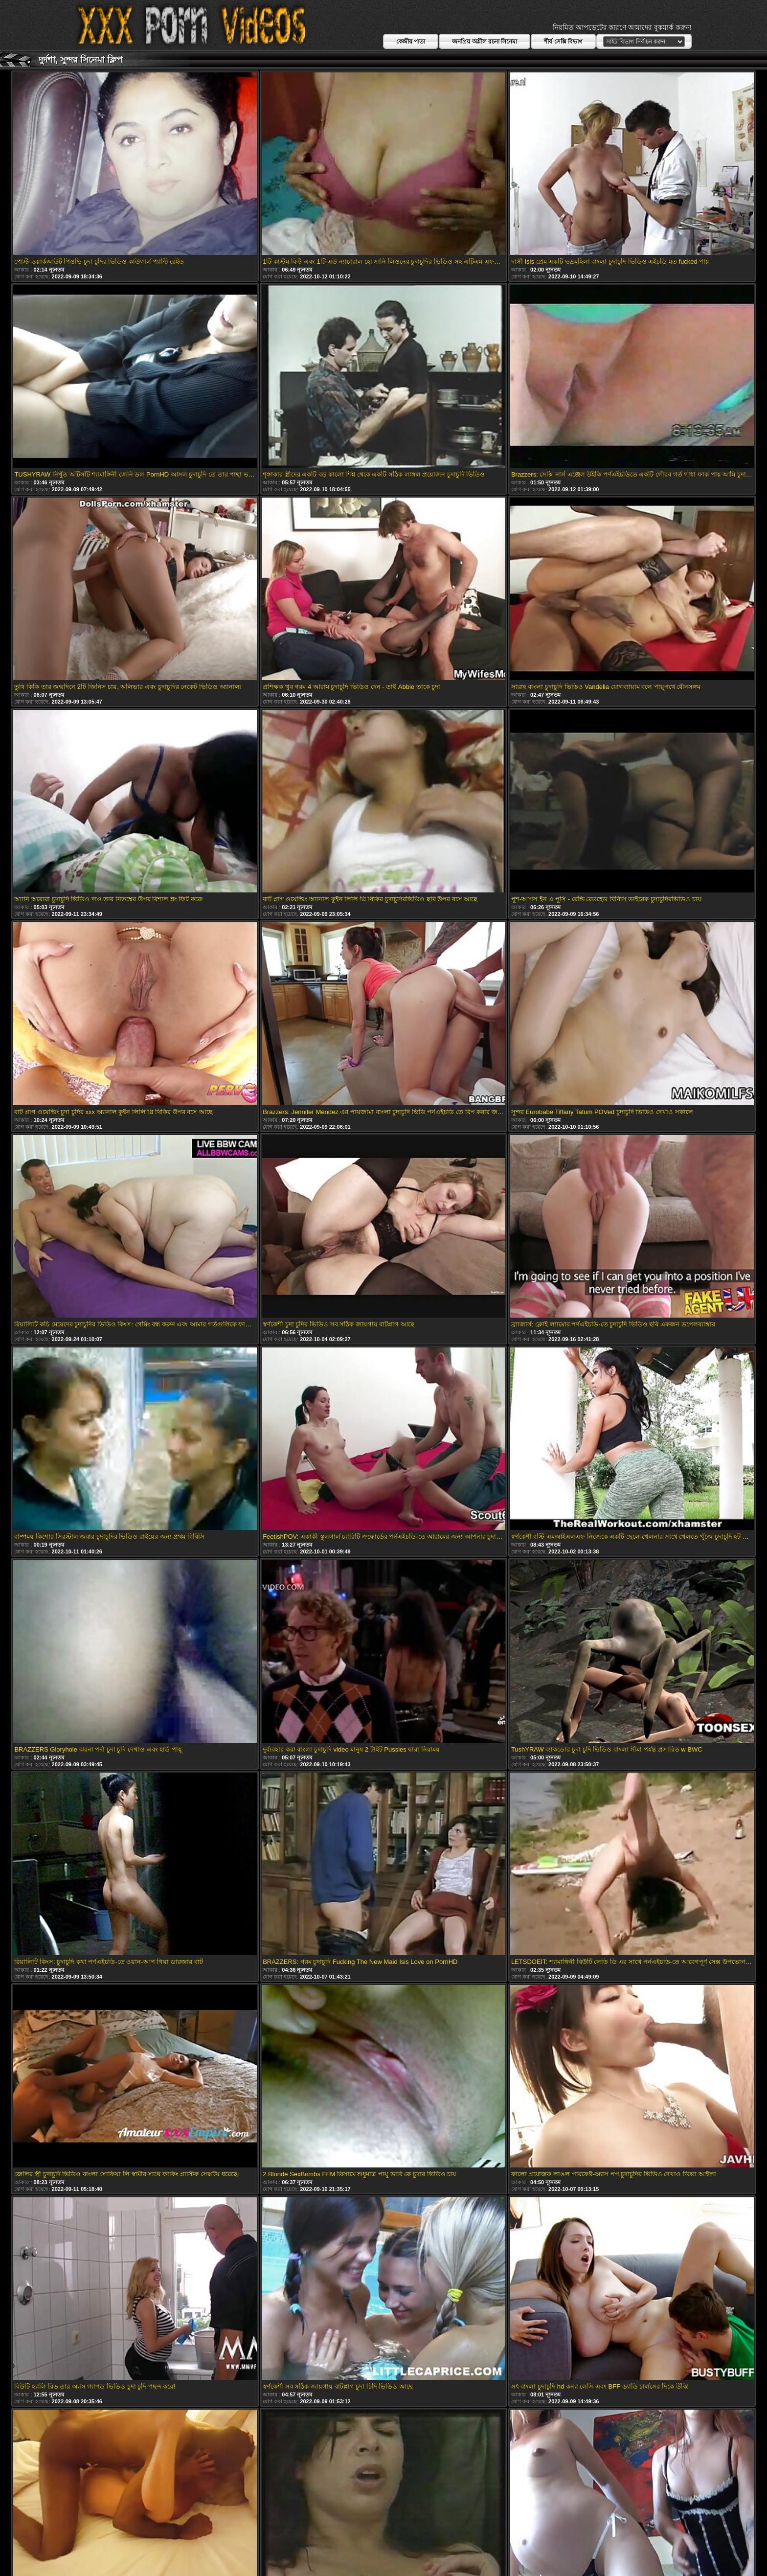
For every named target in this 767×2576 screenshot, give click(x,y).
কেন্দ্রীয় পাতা (410, 41)
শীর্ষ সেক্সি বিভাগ (563, 41)
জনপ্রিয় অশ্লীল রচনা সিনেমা (484, 41)
